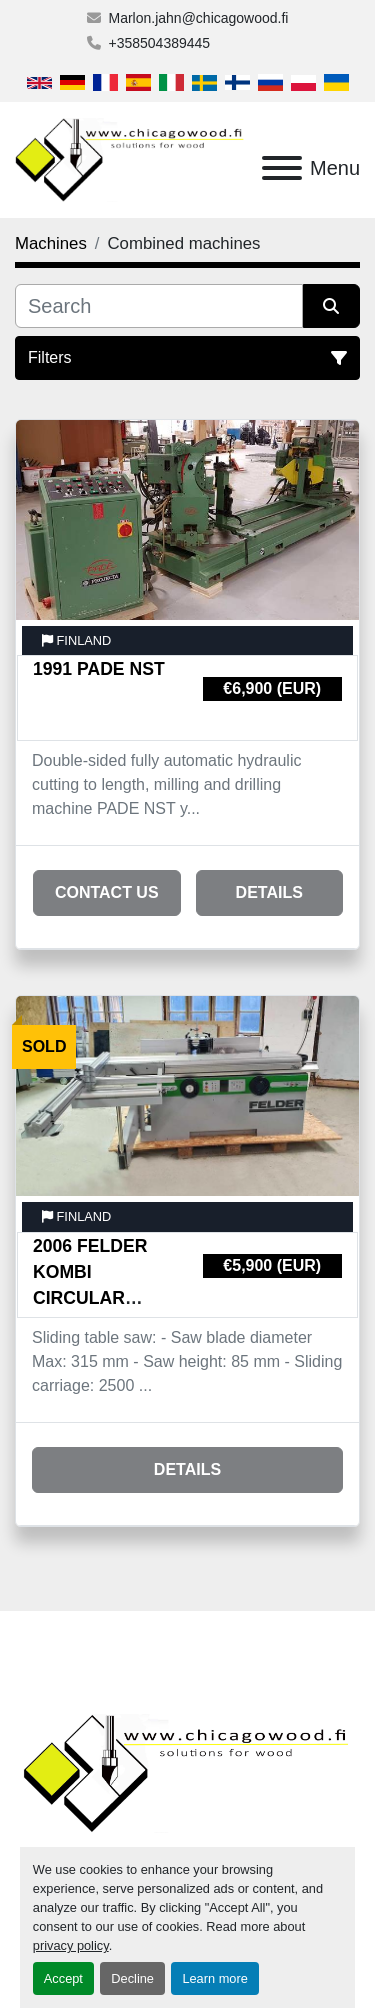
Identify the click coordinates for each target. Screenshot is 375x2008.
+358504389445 (160, 43)
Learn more (214, 1978)
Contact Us (107, 892)
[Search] (159, 306)
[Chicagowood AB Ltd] (187, 1772)
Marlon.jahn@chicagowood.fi (199, 18)
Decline (132, 1978)
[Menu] (282, 168)
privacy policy (71, 1945)
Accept (63, 1978)
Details (269, 892)
